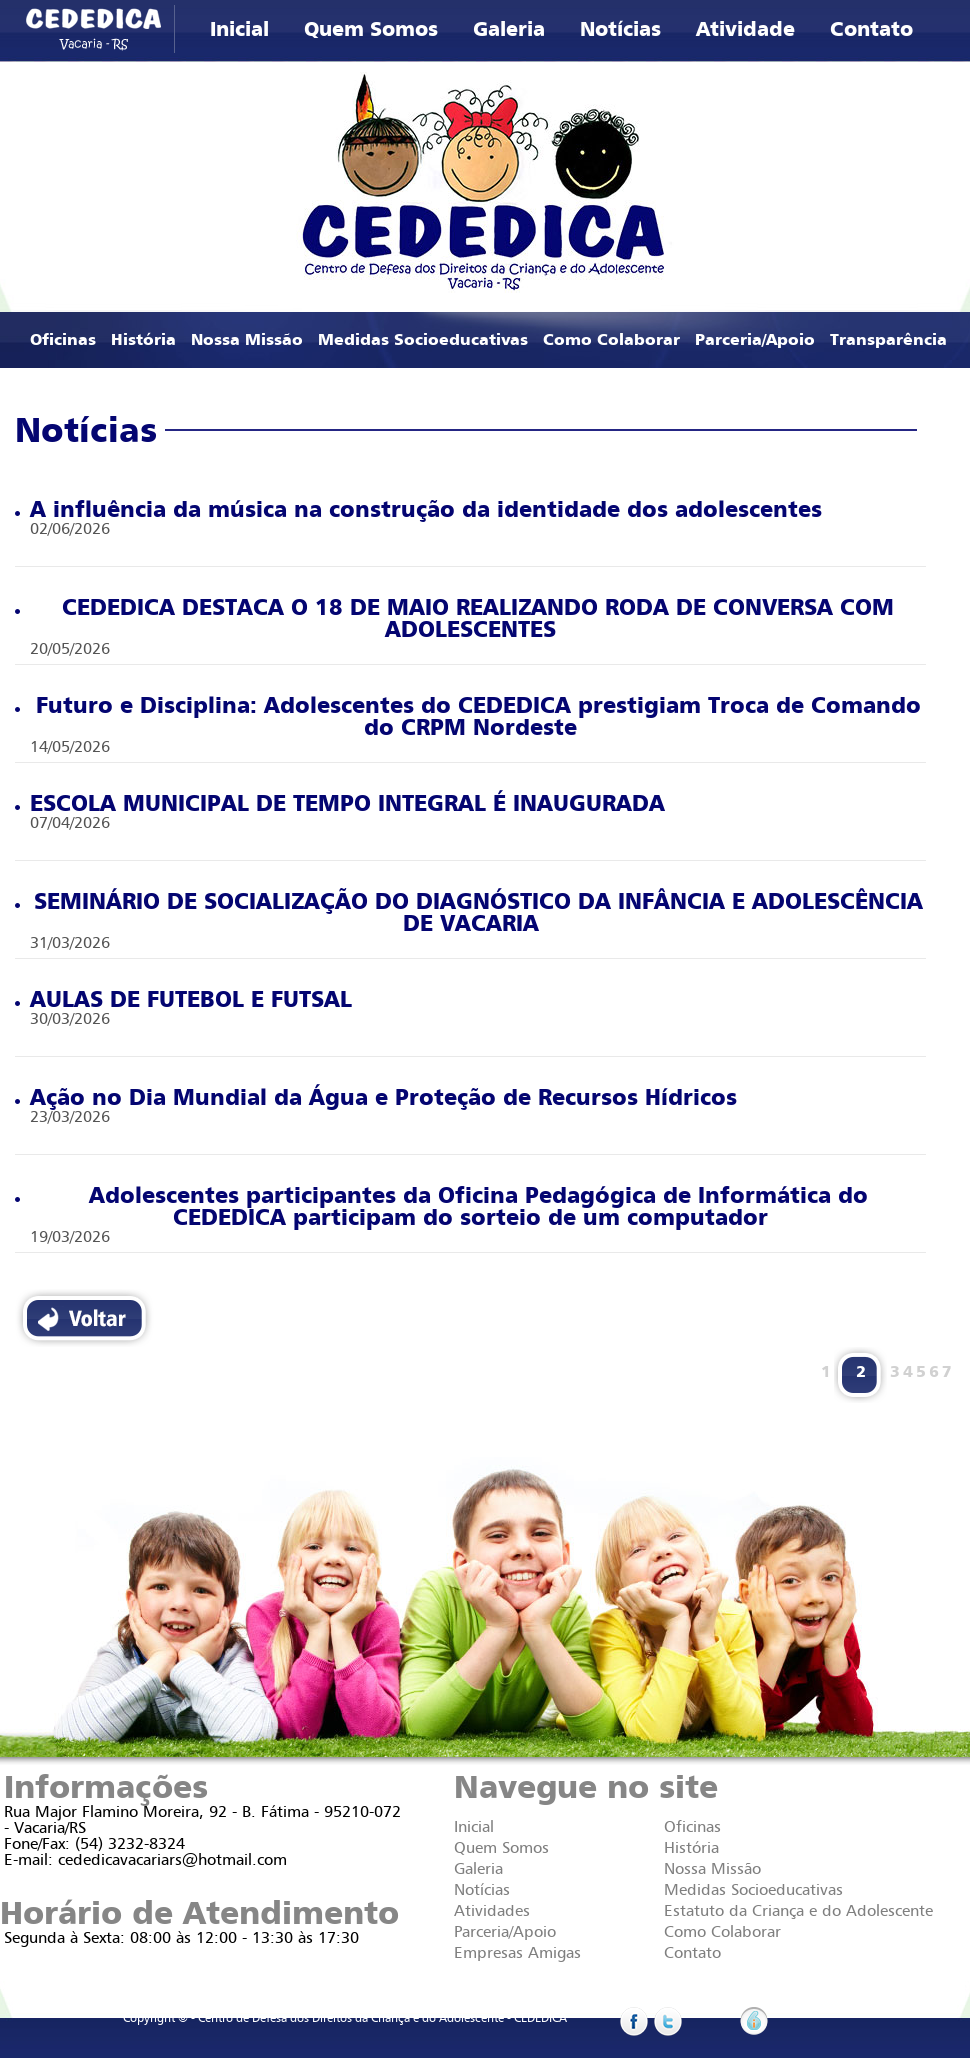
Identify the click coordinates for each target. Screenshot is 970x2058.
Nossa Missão (247, 340)
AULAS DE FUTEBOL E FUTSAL (183, 1000)
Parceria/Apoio (755, 340)
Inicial (239, 30)
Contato (871, 30)
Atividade (745, 30)
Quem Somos (371, 30)
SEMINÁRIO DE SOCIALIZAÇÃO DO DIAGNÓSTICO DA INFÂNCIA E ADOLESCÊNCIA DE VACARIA (469, 913)
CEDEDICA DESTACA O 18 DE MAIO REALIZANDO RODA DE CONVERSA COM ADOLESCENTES (454, 619)
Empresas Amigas (517, 1953)
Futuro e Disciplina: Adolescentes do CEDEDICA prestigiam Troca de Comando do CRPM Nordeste (468, 717)
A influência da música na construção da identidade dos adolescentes (418, 510)
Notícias (620, 30)
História (143, 340)
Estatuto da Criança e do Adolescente (798, 1911)
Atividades (492, 1911)
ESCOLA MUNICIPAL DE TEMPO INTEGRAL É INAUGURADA (340, 804)
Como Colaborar (611, 340)
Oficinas (63, 340)
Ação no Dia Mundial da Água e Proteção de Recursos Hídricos (376, 1098)
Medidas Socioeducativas (423, 340)
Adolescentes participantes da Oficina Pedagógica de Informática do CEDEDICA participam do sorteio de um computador (441, 1207)
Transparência (888, 340)
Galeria (509, 30)
